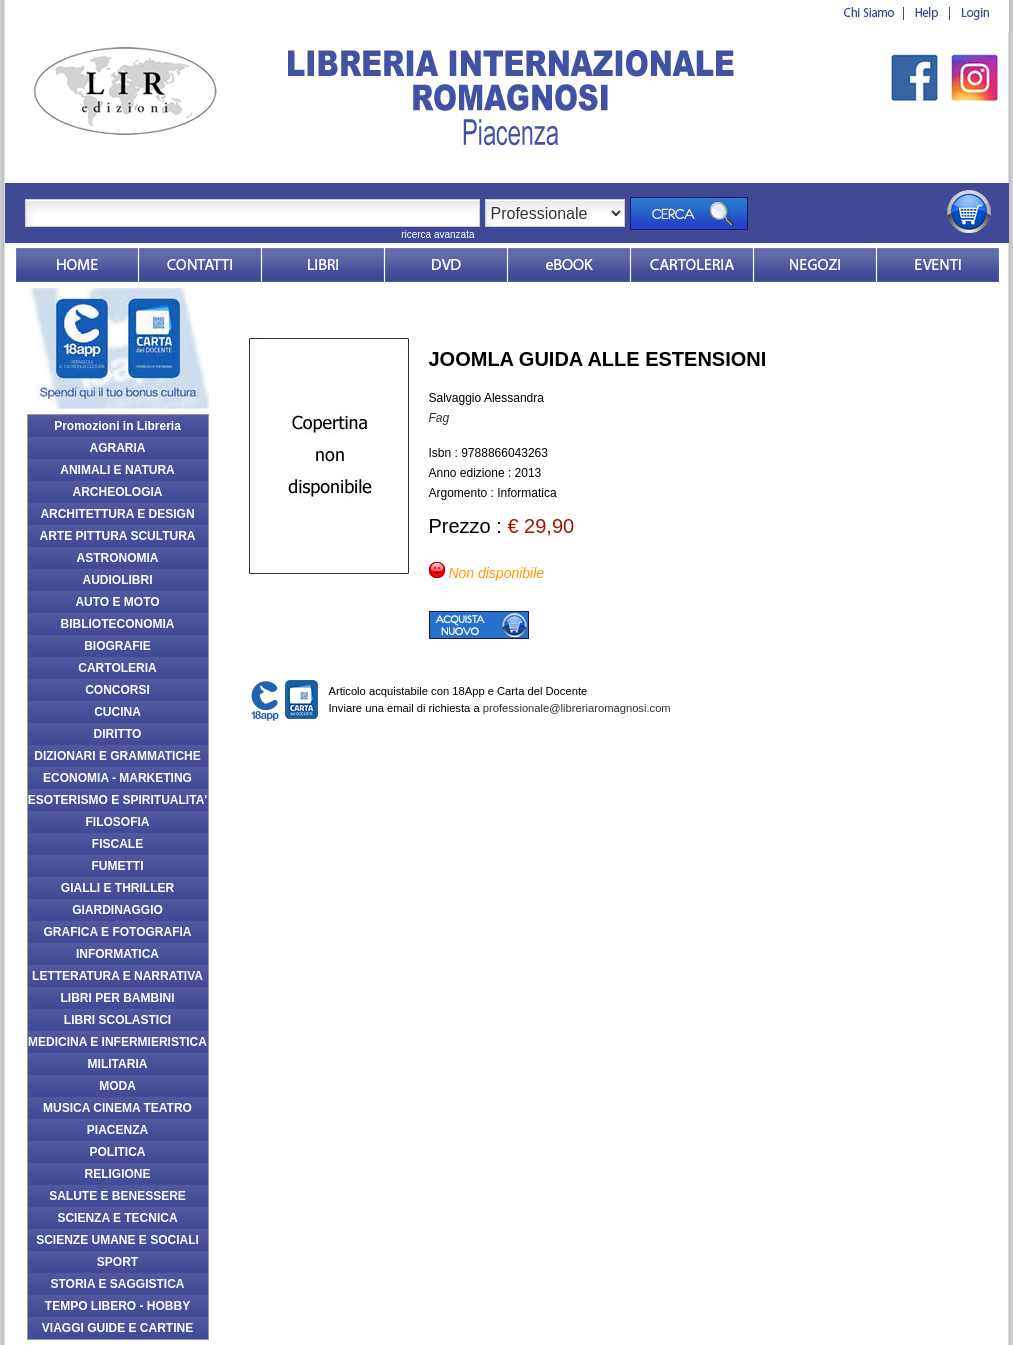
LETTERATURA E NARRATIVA (117, 976)
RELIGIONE (117, 1174)
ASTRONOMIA (118, 558)
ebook (569, 265)
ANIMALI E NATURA (117, 470)
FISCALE (117, 844)
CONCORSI (117, 690)
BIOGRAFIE (117, 646)
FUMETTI (118, 866)
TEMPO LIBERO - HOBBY (117, 1306)
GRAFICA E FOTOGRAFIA (118, 932)
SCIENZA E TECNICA (117, 1218)
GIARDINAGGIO (117, 910)
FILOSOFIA (118, 822)
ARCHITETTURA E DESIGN (117, 514)
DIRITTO (118, 734)
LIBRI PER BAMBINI (118, 998)
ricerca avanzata (437, 234)
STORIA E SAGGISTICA (117, 1284)
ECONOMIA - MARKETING (117, 778)
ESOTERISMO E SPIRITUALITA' (117, 800)
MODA (117, 1086)
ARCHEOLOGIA (118, 492)
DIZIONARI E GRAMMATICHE (117, 756)
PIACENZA (117, 1130)
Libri (323, 265)
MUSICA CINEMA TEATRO (117, 1108)
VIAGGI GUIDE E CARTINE (117, 1328)
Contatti (200, 265)
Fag (439, 418)
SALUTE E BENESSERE (117, 1196)
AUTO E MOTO (117, 602)
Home (77, 265)
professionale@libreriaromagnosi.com (577, 708)
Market (692, 265)
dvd (446, 265)
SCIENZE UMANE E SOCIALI (117, 1240)
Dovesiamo (815, 265)
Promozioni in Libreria (117, 426)
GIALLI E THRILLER (117, 888)
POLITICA (118, 1152)
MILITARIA (118, 1064)
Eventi (938, 265)
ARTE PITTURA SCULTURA (118, 536)
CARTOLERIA (117, 668)
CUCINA (117, 712)
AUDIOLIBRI (118, 580)
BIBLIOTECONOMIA (118, 624)
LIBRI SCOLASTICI (117, 1020)
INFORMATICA (117, 954)
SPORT (117, 1262)
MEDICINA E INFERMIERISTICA (117, 1042)
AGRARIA (118, 448)
